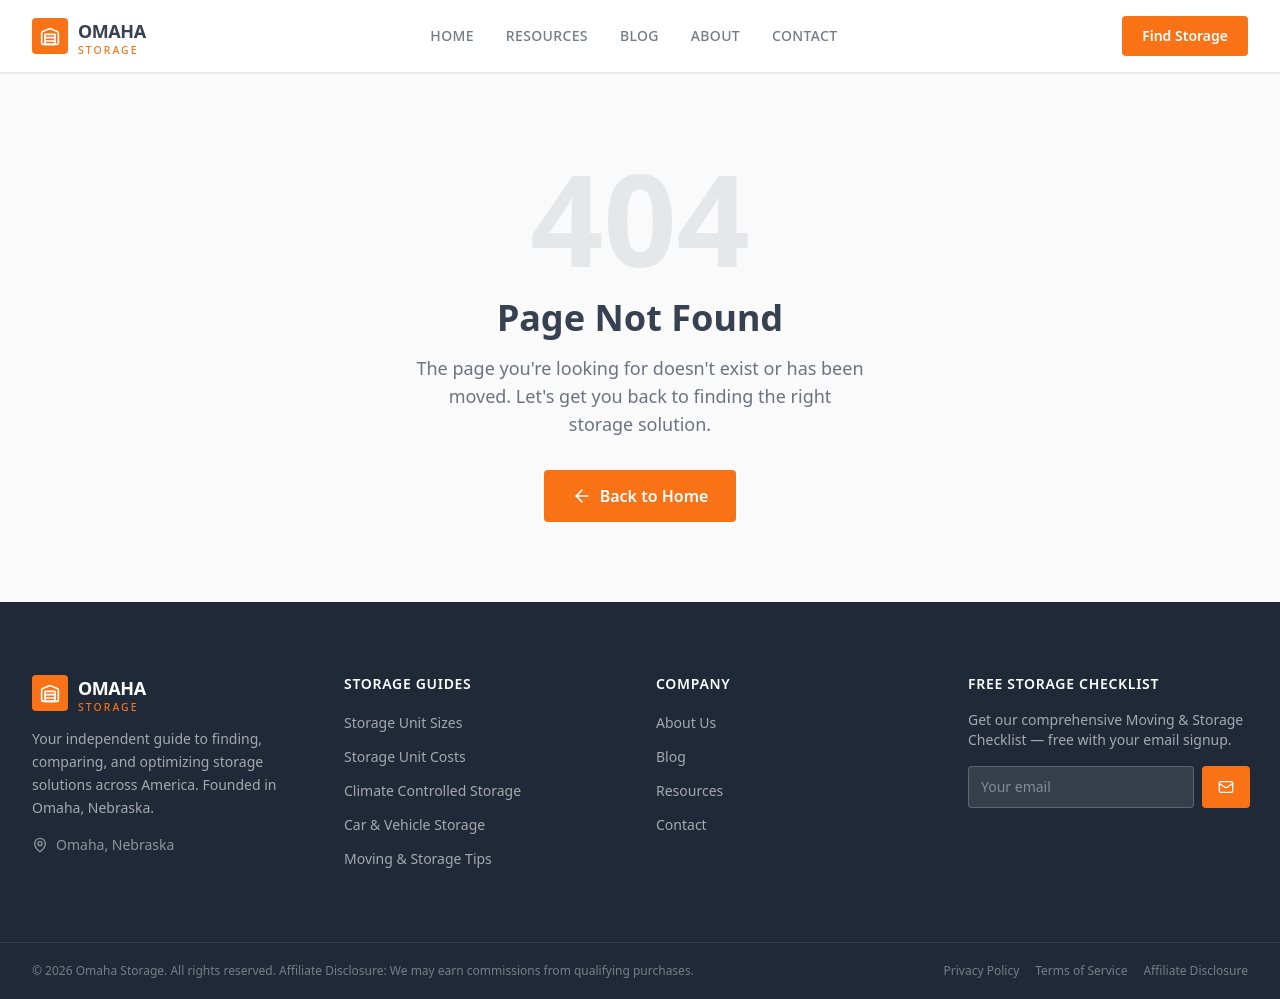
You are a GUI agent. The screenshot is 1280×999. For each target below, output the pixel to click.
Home (452, 35)
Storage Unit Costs (405, 756)
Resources (547, 35)
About (715, 35)
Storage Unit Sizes (403, 722)
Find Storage (1185, 35)
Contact (804, 35)
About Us (686, 722)
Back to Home (640, 496)
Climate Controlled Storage (432, 790)
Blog (639, 35)
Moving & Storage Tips (418, 858)
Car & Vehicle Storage (414, 824)
